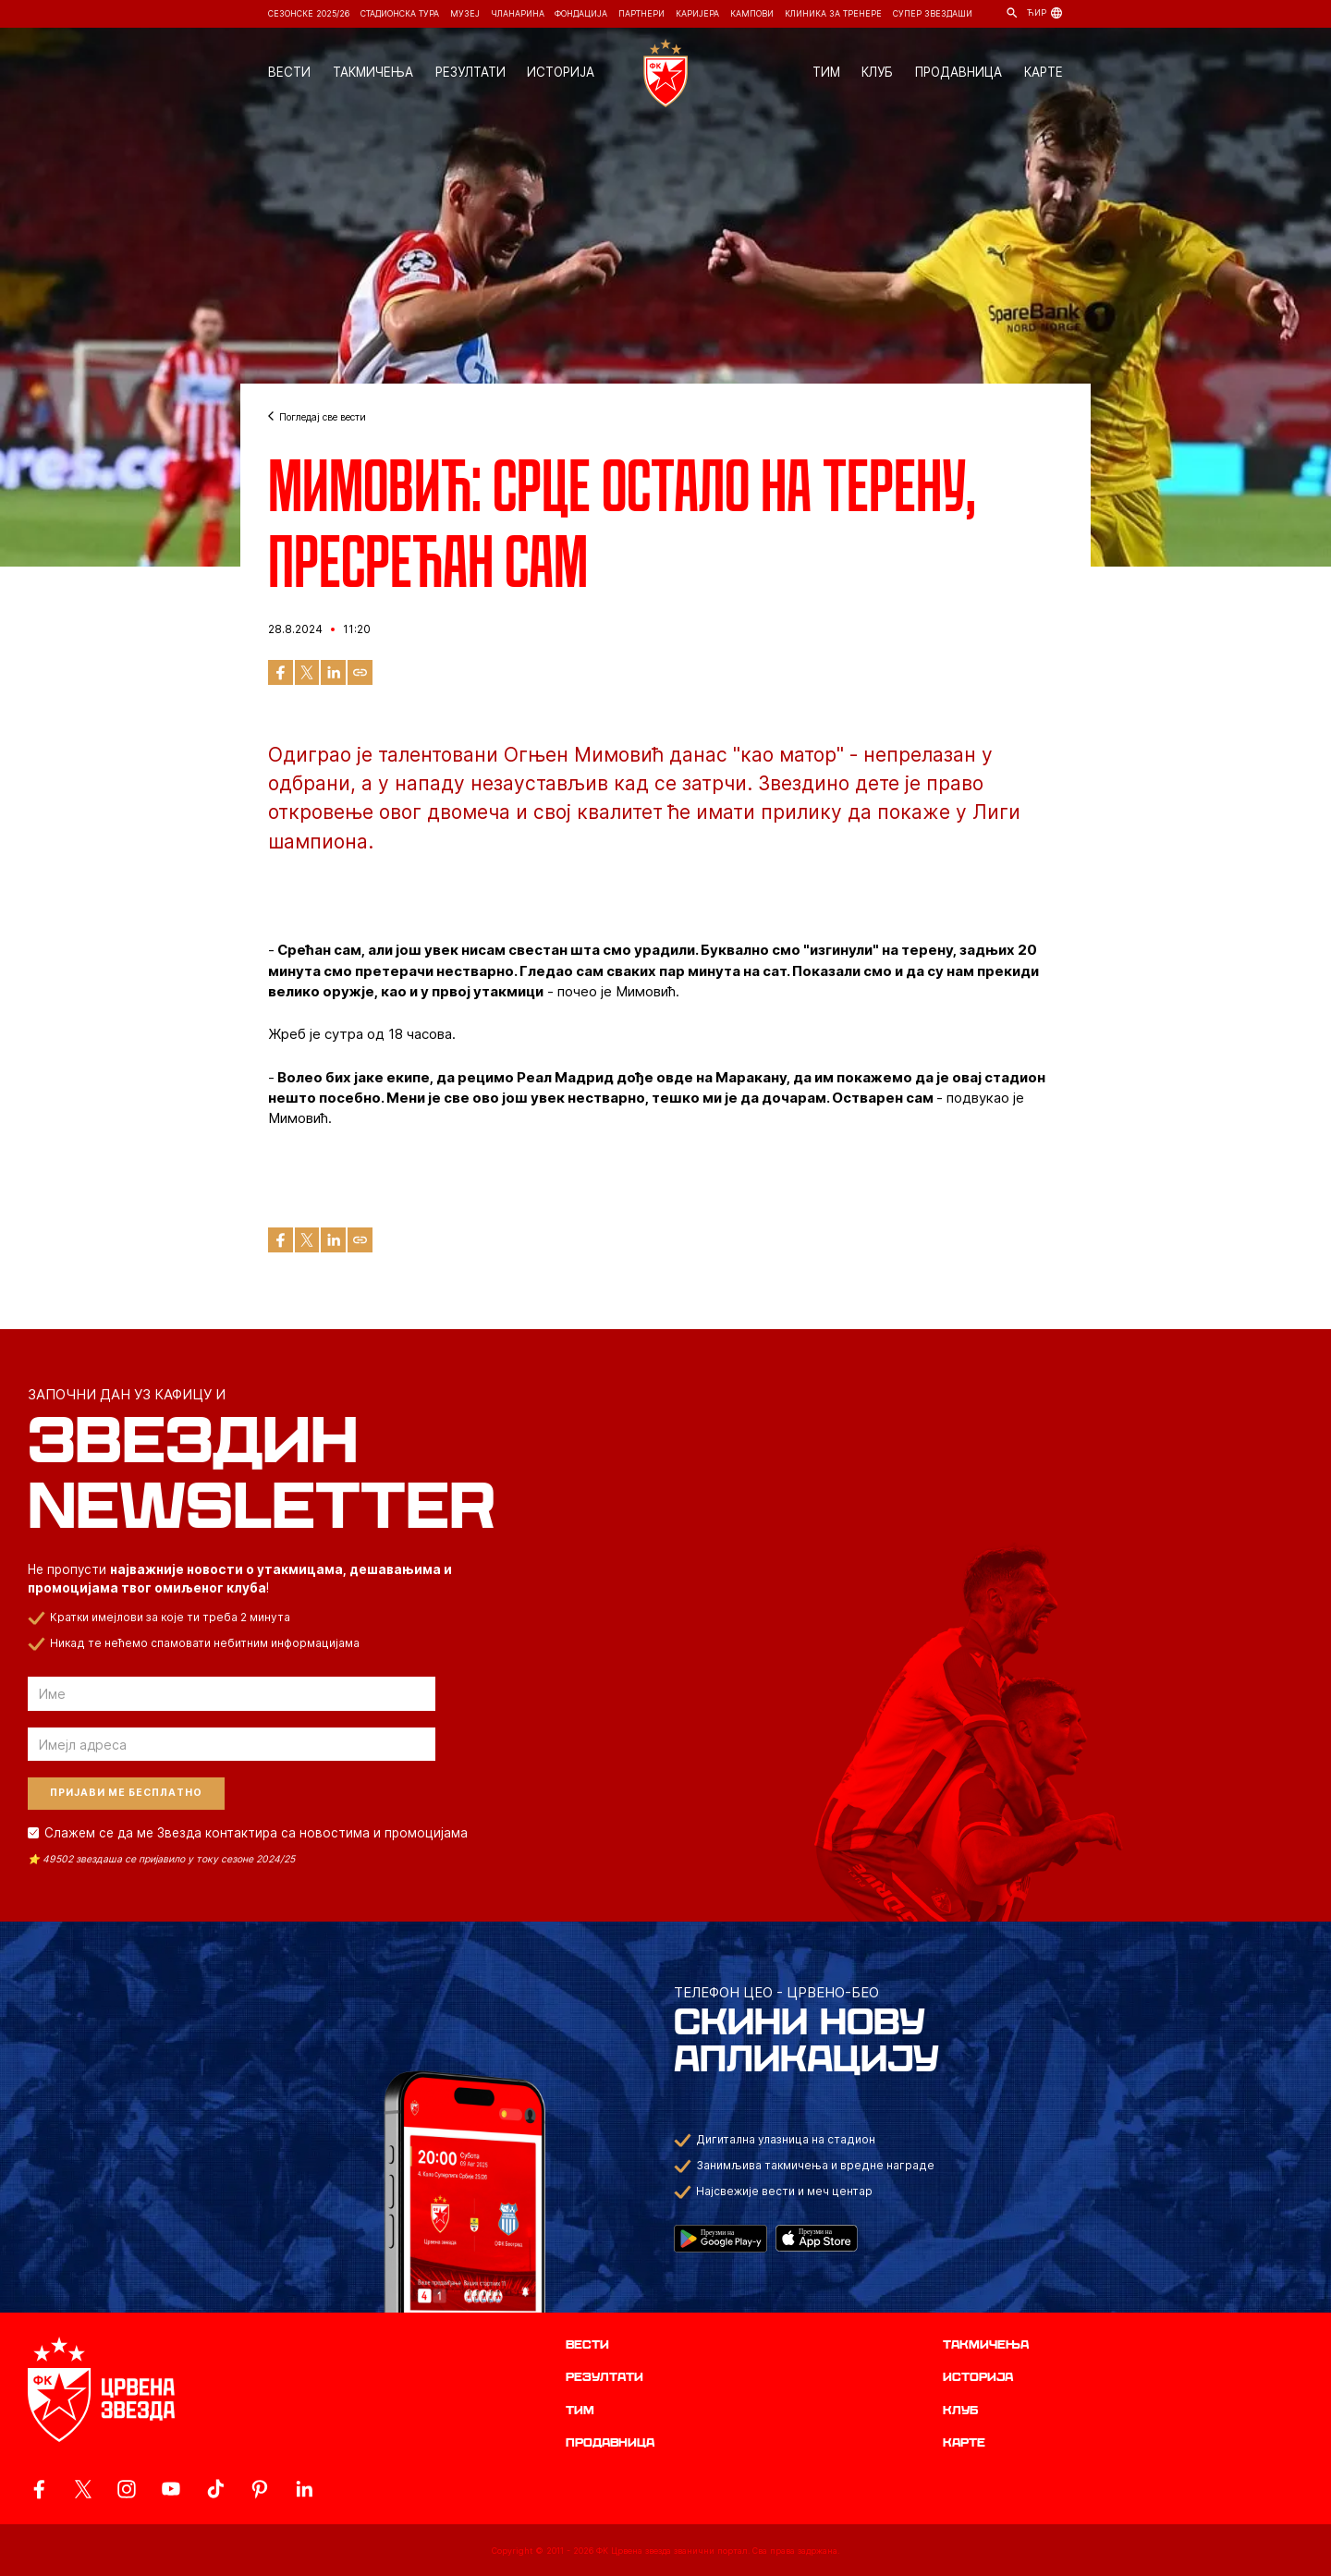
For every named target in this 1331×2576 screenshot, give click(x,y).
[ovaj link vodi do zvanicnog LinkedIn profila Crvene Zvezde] (304, 2489)
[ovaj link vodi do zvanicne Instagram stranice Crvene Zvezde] (127, 2489)
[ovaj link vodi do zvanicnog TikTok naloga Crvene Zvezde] (215, 2489)
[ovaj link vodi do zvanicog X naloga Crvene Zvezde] (83, 2489)
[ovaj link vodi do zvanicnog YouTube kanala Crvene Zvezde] (171, 2489)
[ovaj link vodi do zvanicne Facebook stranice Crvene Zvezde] (39, 2489)
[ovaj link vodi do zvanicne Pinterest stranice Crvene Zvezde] (260, 2489)
